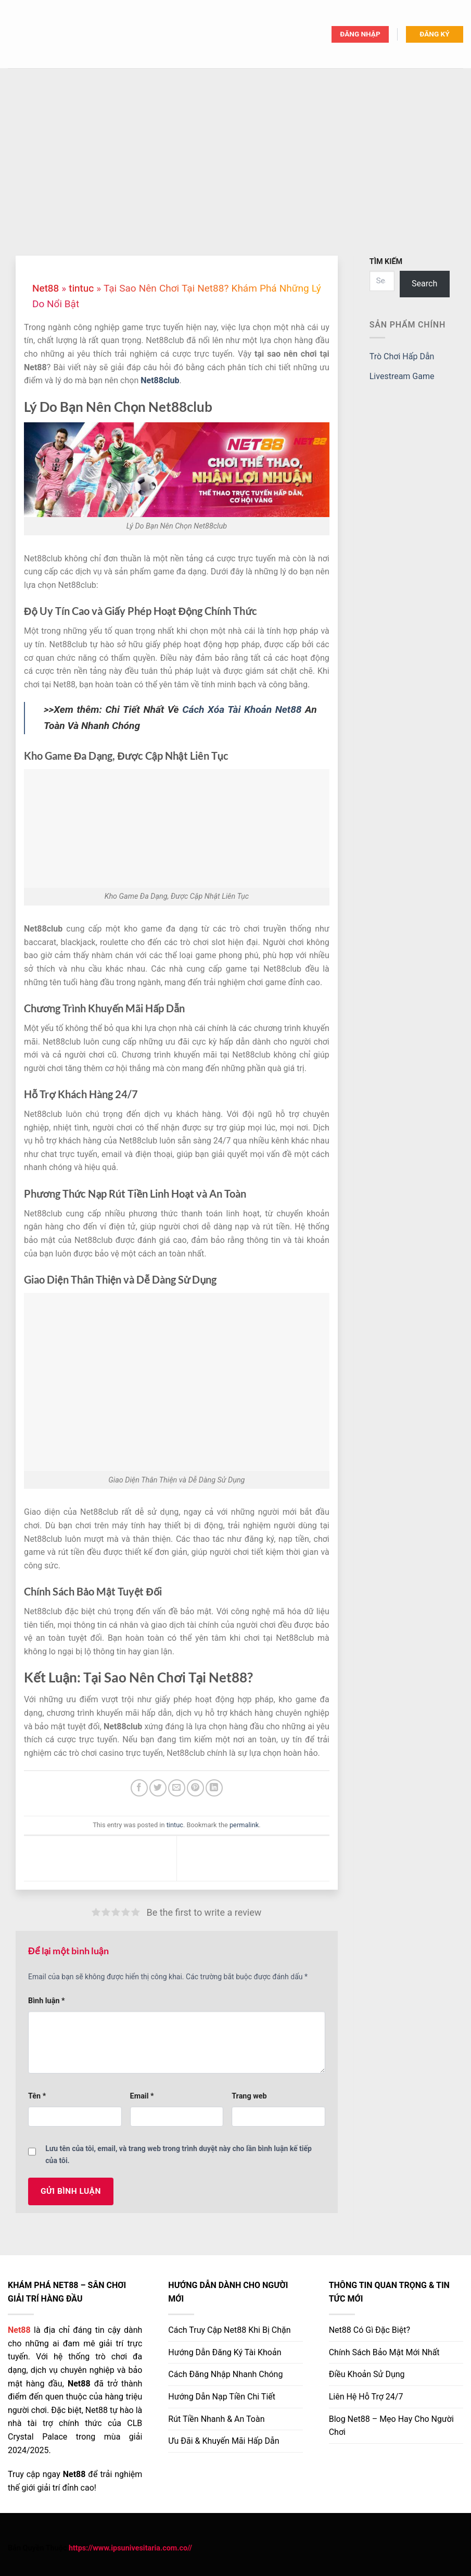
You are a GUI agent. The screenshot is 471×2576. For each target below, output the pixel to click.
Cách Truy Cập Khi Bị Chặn (229, 2330)
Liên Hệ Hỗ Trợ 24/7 (366, 2397)
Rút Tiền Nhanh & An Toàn (216, 2419)
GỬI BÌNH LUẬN (71, 2191)
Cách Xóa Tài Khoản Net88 (241, 709)
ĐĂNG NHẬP (360, 34)
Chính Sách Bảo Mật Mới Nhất (384, 2352)
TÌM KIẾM (386, 261)
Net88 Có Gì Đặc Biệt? (369, 2330)
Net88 (45, 288)
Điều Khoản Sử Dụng (367, 2374)
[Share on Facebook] (139, 1787)
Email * (142, 2096)
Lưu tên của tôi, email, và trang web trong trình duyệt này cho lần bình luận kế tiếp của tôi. (178, 2154)
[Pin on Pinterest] (195, 1787)
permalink (244, 1825)
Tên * (37, 2096)
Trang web (249, 2096)
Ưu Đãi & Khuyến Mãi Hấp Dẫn (223, 2441)
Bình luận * (46, 2000)
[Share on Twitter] (158, 1787)
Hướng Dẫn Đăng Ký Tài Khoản (224, 2352)
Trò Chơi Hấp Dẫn (402, 356)
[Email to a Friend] (176, 1787)
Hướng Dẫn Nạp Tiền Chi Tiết (221, 2397)
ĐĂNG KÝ (434, 34)
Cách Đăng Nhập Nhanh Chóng (225, 2374)
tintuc (81, 288)
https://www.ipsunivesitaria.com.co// (130, 2548)
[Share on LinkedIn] (214, 1787)
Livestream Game (402, 376)
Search (424, 283)
